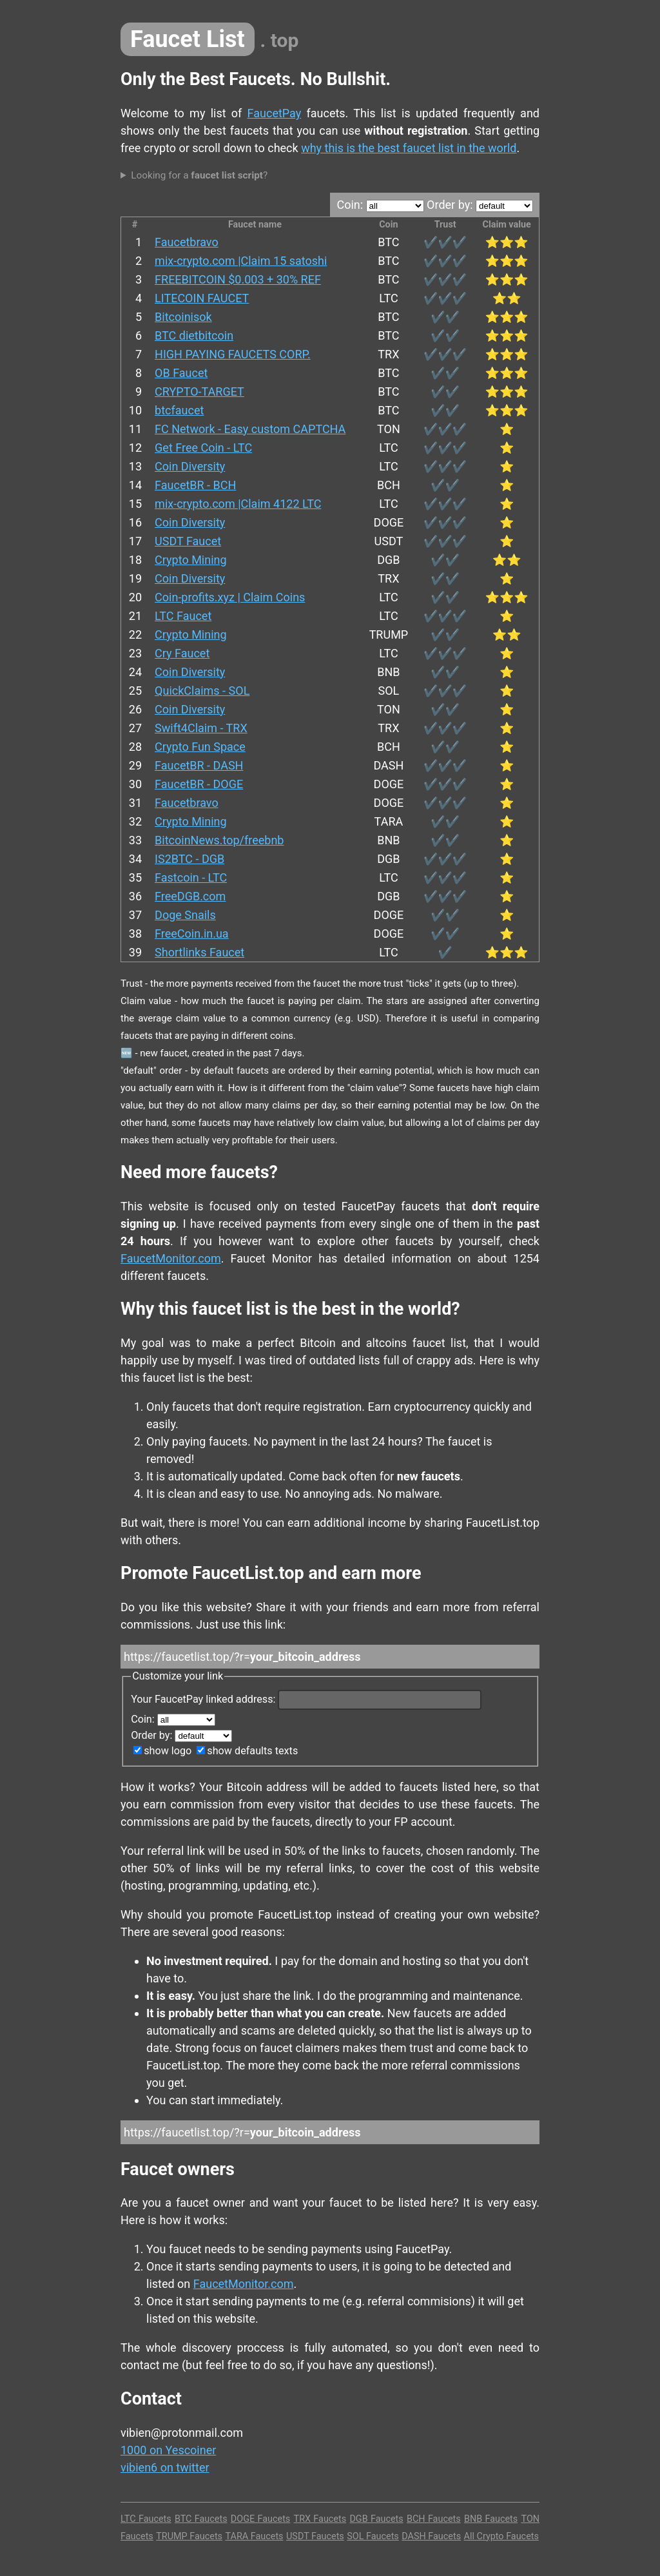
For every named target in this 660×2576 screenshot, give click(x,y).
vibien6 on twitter (165, 2467)
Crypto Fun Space (200, 746)
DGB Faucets (376, 2518)
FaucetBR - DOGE (199, 784)
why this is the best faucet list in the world (408, 148)
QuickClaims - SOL (202, 690)
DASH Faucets (431, 2536)
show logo (162, 1751)
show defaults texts (247, 1751)
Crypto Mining (191, 560)
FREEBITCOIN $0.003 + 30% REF (238, 279)
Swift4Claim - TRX (201, 728)
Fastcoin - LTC (191, 877)
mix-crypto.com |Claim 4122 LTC (238, 503)
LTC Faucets (146, 2518)
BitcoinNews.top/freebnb (219, 840)
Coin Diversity (190, 466)
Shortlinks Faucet (199, 952)
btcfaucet (179, 410)
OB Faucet (181, 373)
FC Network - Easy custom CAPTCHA (250, 429)
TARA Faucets (255, 2536)
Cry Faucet (182, 653)
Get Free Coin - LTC (203, 447)
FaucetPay (275, 113)
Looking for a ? (199, 175)
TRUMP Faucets (189, 2536)
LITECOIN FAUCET (202, 298)
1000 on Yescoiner (168, 2450)
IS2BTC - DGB (189, 859)
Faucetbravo (186, 242)
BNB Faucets (491, 2518)
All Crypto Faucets (501, 2536)
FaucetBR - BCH (195, 485)
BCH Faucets (434, 2518)
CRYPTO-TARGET (199, 391)
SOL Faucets (373, 2536)
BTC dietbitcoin (194, 335)
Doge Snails (185, 915)
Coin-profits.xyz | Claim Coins (230, 597)
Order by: (480, 204)
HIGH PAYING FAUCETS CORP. (233, 354)
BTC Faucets (201, 2518)
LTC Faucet (183, 616)
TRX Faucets (320, 2518)
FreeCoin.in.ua (192, 933)
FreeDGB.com (190, 896)
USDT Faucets (315, 2536)
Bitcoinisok (183, 317)
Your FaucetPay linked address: (306, 1699)
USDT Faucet (188, 541)
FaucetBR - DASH (199, 765)
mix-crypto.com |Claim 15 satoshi (241, 260)
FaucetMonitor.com (171, 1258)
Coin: (379, 204)
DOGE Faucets (260, 2518)
